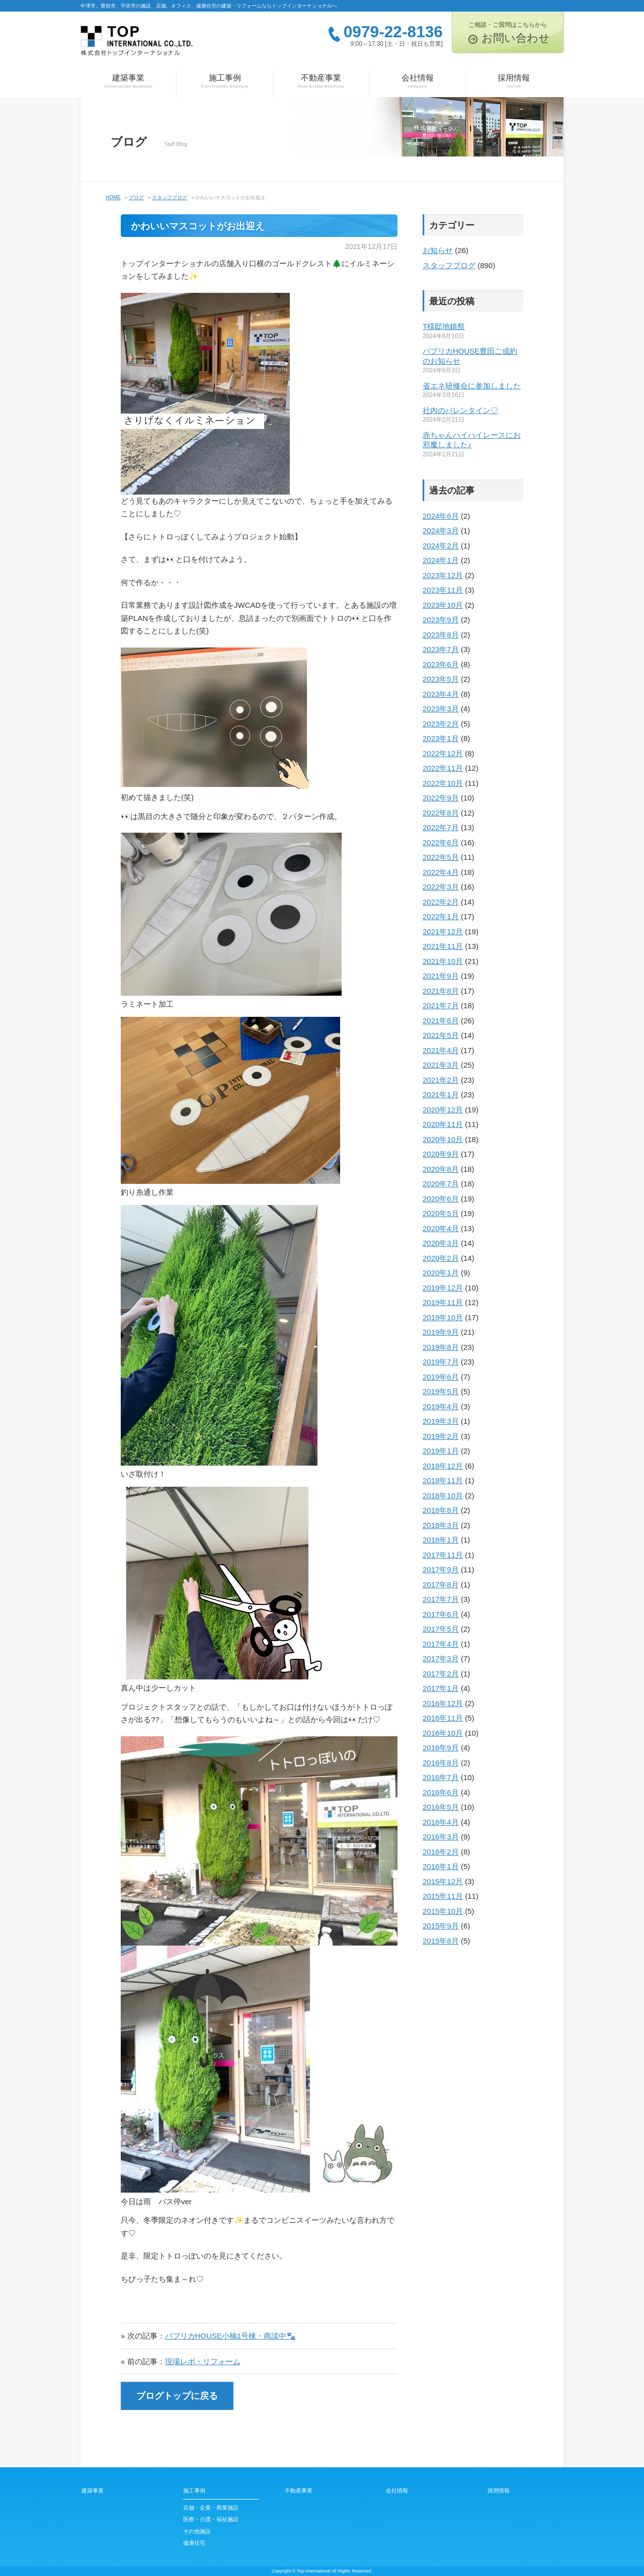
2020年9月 (441, 1154)
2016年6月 (441, 1792)
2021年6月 (441, 1020)
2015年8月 (441, 1941)
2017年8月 (441, 1584)
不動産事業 (321, 81)
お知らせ (438, 250)
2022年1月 (441, 916)
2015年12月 (443, 1881)
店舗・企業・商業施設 (210, 2508)
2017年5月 (441, 1629)
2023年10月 (443, 605)
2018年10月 (443, 1495)
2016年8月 (441, 1762)
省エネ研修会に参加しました (472, 385)
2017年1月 (441, 1688)
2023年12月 (443, 575)
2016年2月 (441, 1851)
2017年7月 (441, 1599)
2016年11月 (443, 1718)
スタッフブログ (449, 265)
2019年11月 (443, 1302)
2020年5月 (441, 1213)
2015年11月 (443, 1896)
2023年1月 (441, 738)
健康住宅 (194, 2543)
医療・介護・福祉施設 (210, 2519)
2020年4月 (441, 1228)
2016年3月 (441, 1836)
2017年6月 (441, 1614)
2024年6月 (441, 516)
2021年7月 (441, 1005)
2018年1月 (441, 1540)
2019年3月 (441, 1421)
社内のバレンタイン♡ (460, 410)
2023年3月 (441, 708)
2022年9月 (441, 797)
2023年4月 (441, 694)
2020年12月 (443, 1109)
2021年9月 (441, 976)
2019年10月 (443, 1317)
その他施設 (197, 2531)
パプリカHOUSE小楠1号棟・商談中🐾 (230, 2335)
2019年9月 (441, 1332)
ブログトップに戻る (177, 2396)
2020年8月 (441, 1169)
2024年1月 (441, 560)
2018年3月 (441, 1525)
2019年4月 (441, 1406)
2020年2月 (441, 1258)
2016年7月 (441, 1777)
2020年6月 (441, 1198)
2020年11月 (443, 1124)
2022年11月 (443, 768)
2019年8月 (441, 1347)
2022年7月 (441, 827)
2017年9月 (441, 1569)
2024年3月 (441, 530)
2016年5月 (441, 1807)
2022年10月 (443, 783)
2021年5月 (441, 1035)
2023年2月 (441, 723)
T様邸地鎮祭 (444, 326)
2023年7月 (441, 649)
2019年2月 (441, 1436)
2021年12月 (443, 931)
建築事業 (128, 81)
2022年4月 (441, 872)
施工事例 (224, 81)
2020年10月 (443, 1139)
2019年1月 (441, 1450)
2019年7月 (441, 1361)
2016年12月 (443, 1703)
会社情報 (417, 81)
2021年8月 (441, 991)
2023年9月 (441, 619)
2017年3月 (441, 1658)
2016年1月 (441, 1866)
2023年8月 (441, 634)
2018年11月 (443, 1480)
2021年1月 (441, 1094)
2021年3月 (441, 1065)
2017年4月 (441, 1644)
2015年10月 (443, 1911)
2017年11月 (443, 1555)
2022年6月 (441, 842)
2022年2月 (441, 902)
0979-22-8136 (393, 32)
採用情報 (513, 81)
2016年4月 (441, 1822)
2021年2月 (441, 1080)
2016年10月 (443, 1733)
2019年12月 (443, 1287)
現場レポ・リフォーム (202, 2361)
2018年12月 (443, 1466)
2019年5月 (441, 1391)
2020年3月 (441, 1243)
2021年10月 (443, 961)
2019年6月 (441, 1377)
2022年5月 (441, 857)
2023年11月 (443, 590)
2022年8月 (441, 813)
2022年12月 (443, 753)
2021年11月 (443, 946)
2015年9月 (441, 1925)
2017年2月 (441, 1673)
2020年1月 (441, 1272)
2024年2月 (441, 545)
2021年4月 (441, 1050)
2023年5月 (441, 679)
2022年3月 (441, 886)
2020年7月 (441, 1183)
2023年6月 (441, 664)
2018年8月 (441, 1510)
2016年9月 (441, 1747)
